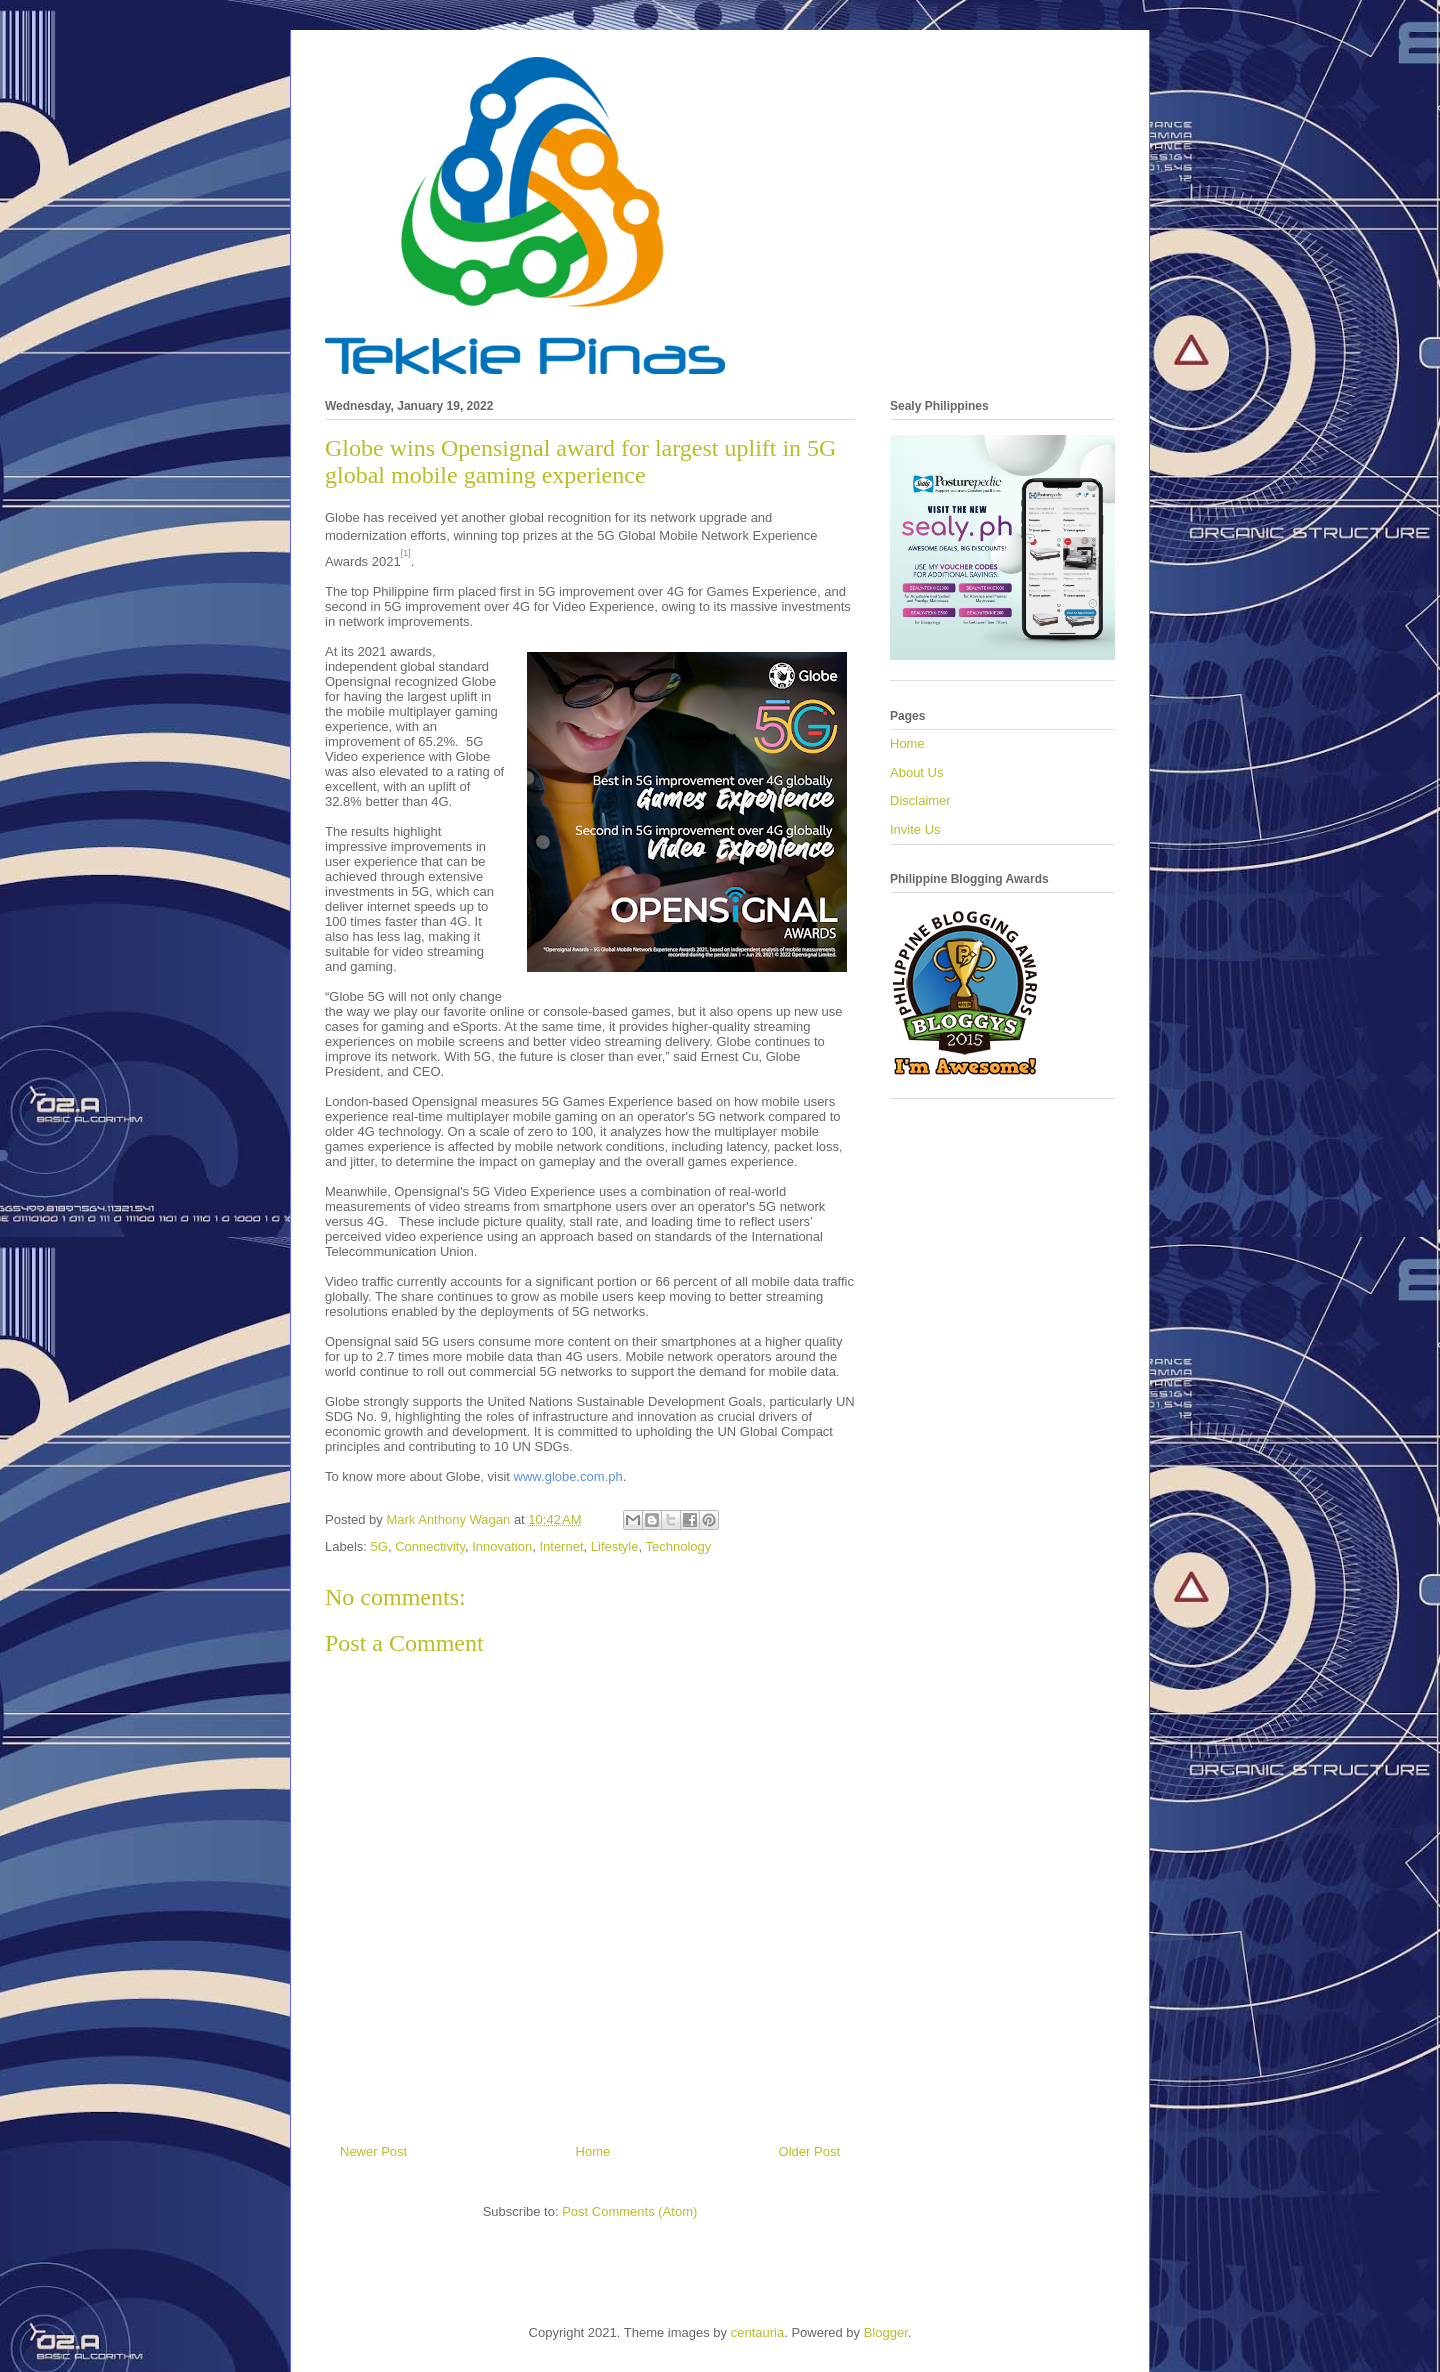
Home (593, 2151)
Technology (678, 1546)
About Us (916, 772)
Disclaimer (920, 800)
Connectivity (430, 1546)
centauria (757, 2332)
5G (379, 1546)
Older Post (809, 2151)
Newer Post (373, 2151)
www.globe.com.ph (568, 1476)
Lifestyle (615, 1546)
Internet (561, 1546)
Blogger (886, 2332)
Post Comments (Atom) (629, 2211)
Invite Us (915, 829)
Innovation (502, 1546)
